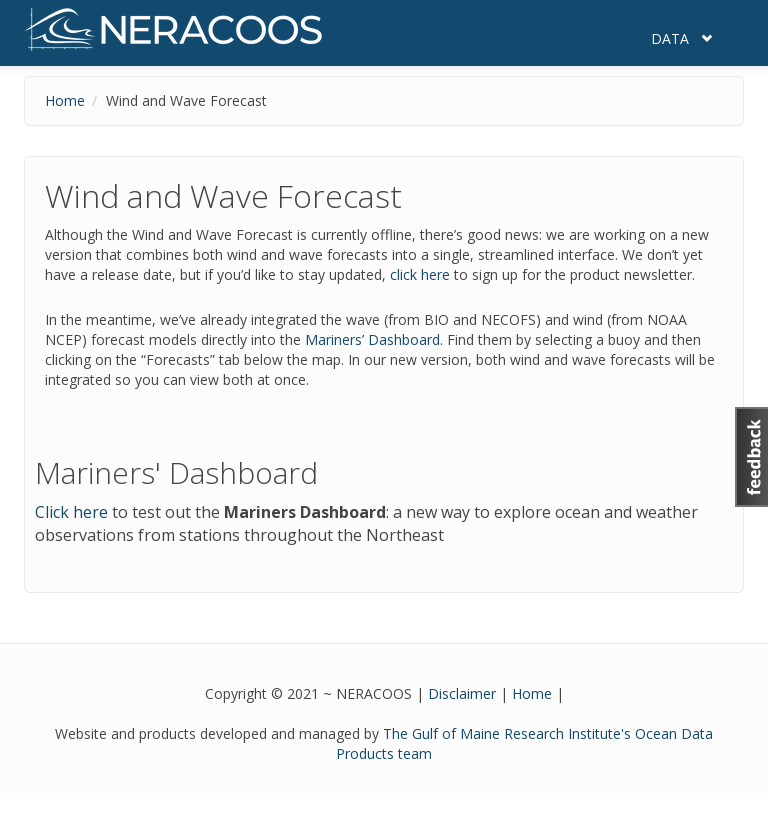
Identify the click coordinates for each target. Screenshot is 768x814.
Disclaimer (462, 693)
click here (422, 274)
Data (670, 38)
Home (65, 100)
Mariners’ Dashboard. (374, 339)
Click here (71, 512)
